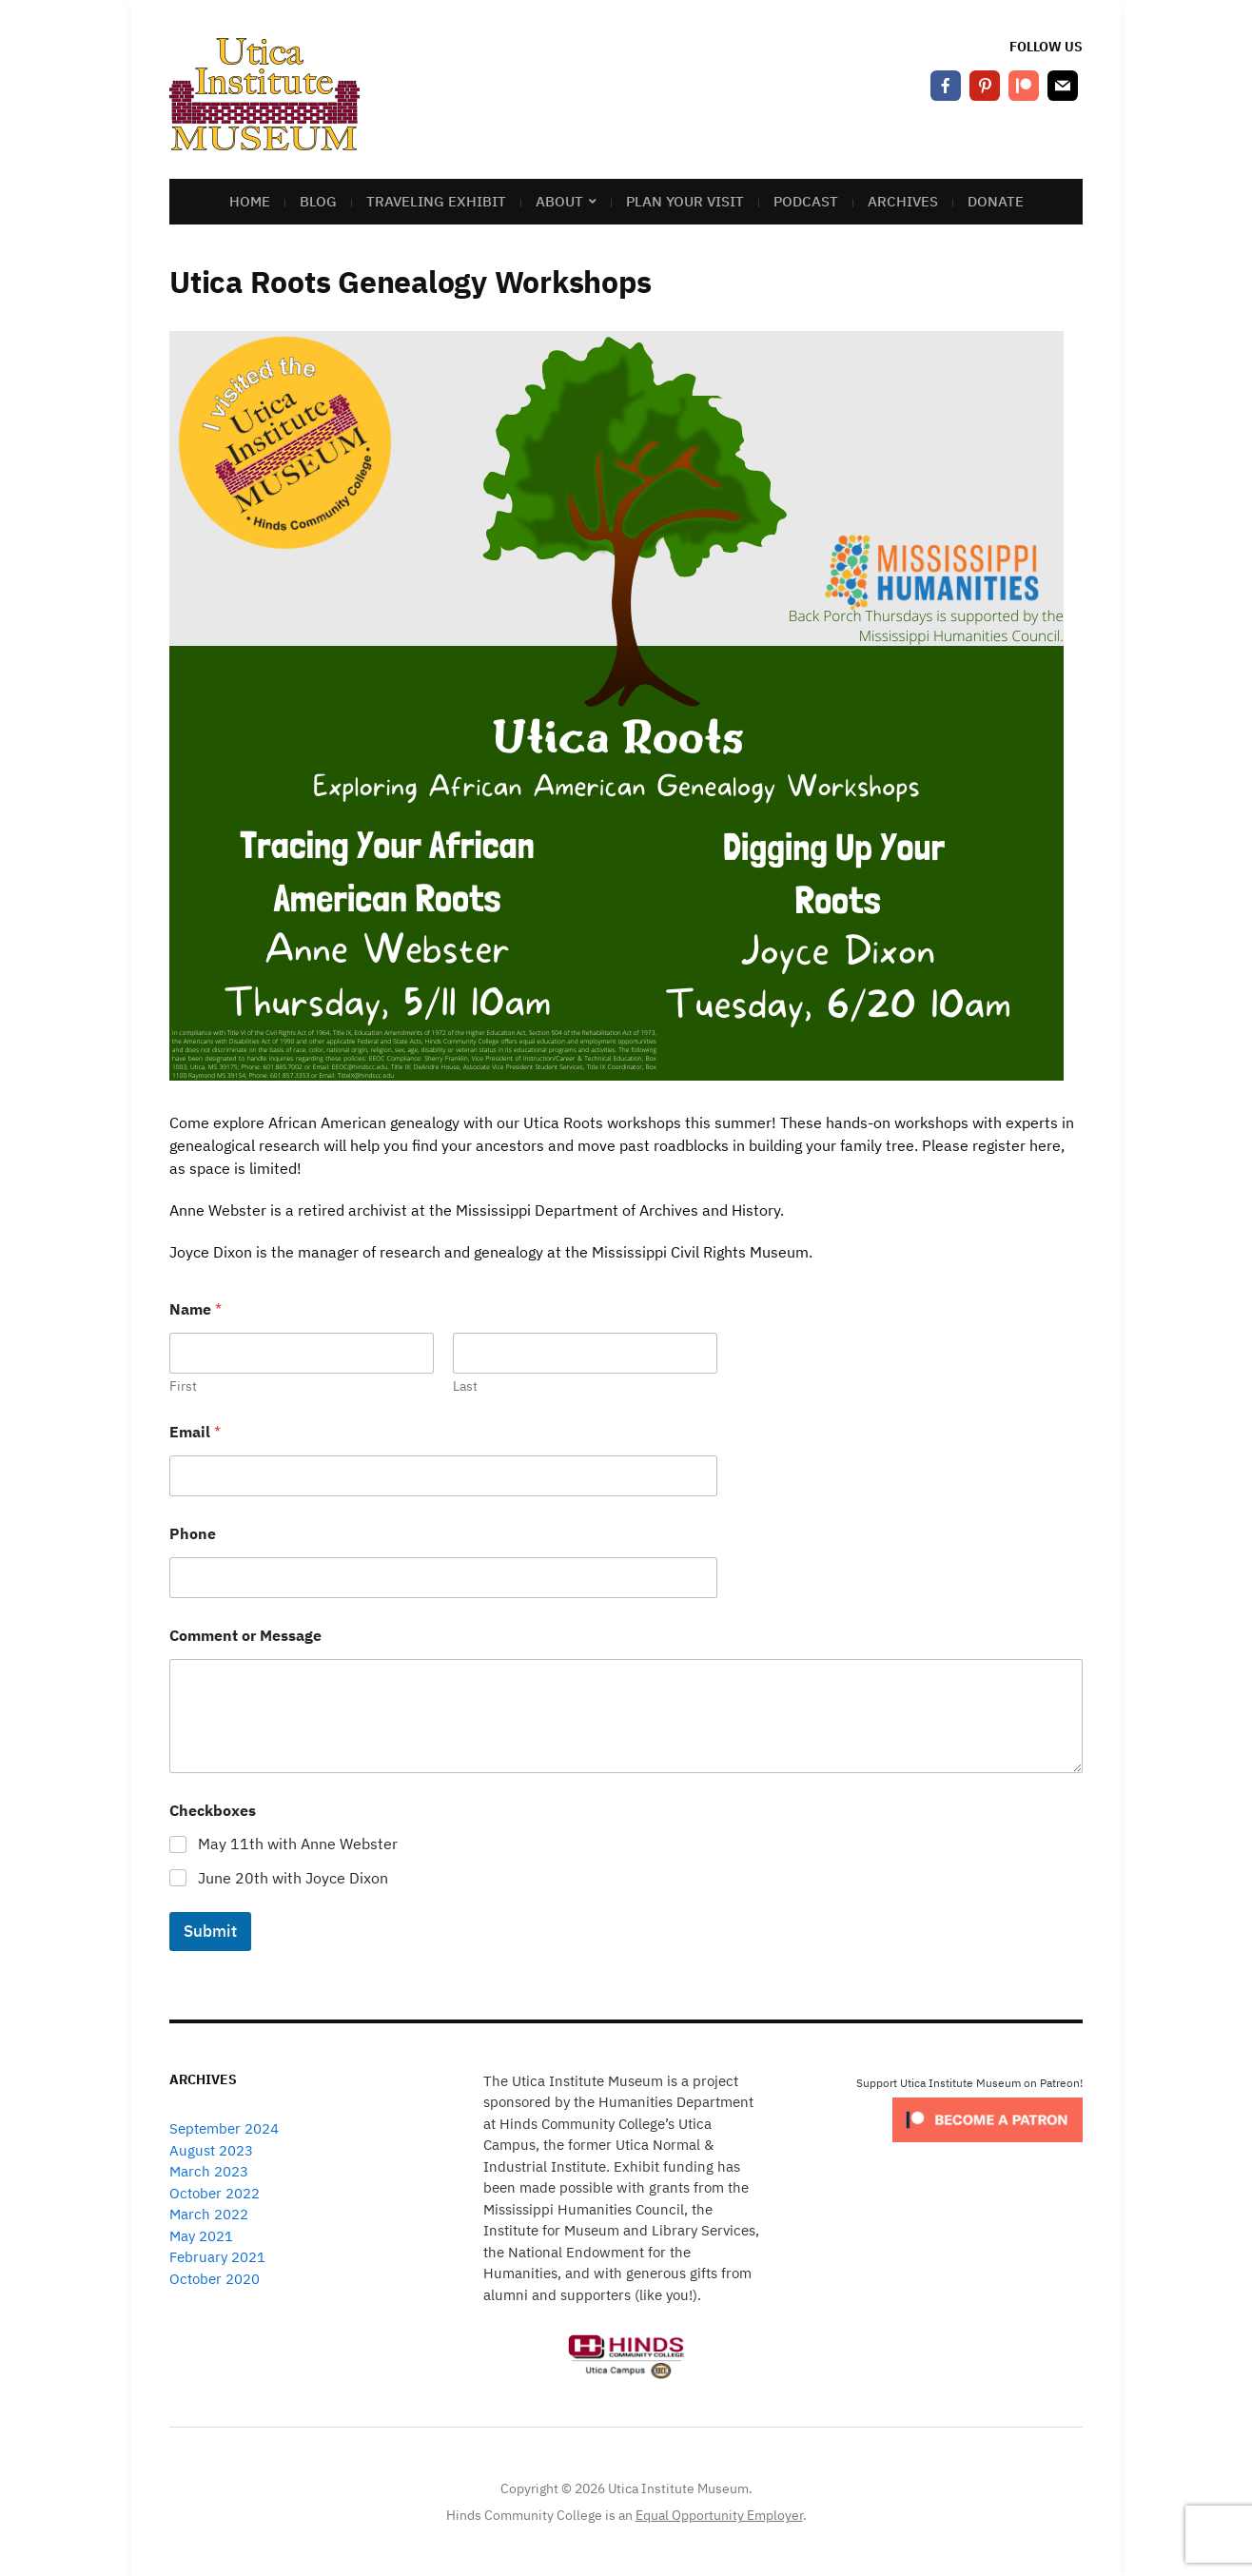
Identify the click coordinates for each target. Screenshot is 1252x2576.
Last (465, 1386)
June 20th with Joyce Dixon (293, 1877)
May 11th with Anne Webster (298, 1843)
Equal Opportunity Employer (719, 2515)
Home (249, 201)
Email (195, 1432)
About (559, 201)
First (183, 1386)
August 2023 (211, 2150)
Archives (903, 201)
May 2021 (201, 2236)
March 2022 (208, 2214)
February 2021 (217, 2257)
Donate (996, 201)
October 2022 (214, 2193)
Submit (210, 1931)
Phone (192, 1534)
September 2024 (224, 2128)
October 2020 (214, 2279)
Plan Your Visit (685, 201)
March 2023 (208, 2171)
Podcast (805, 201)
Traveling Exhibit (436, 201)
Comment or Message (245, 1636)
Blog (318, 201)
